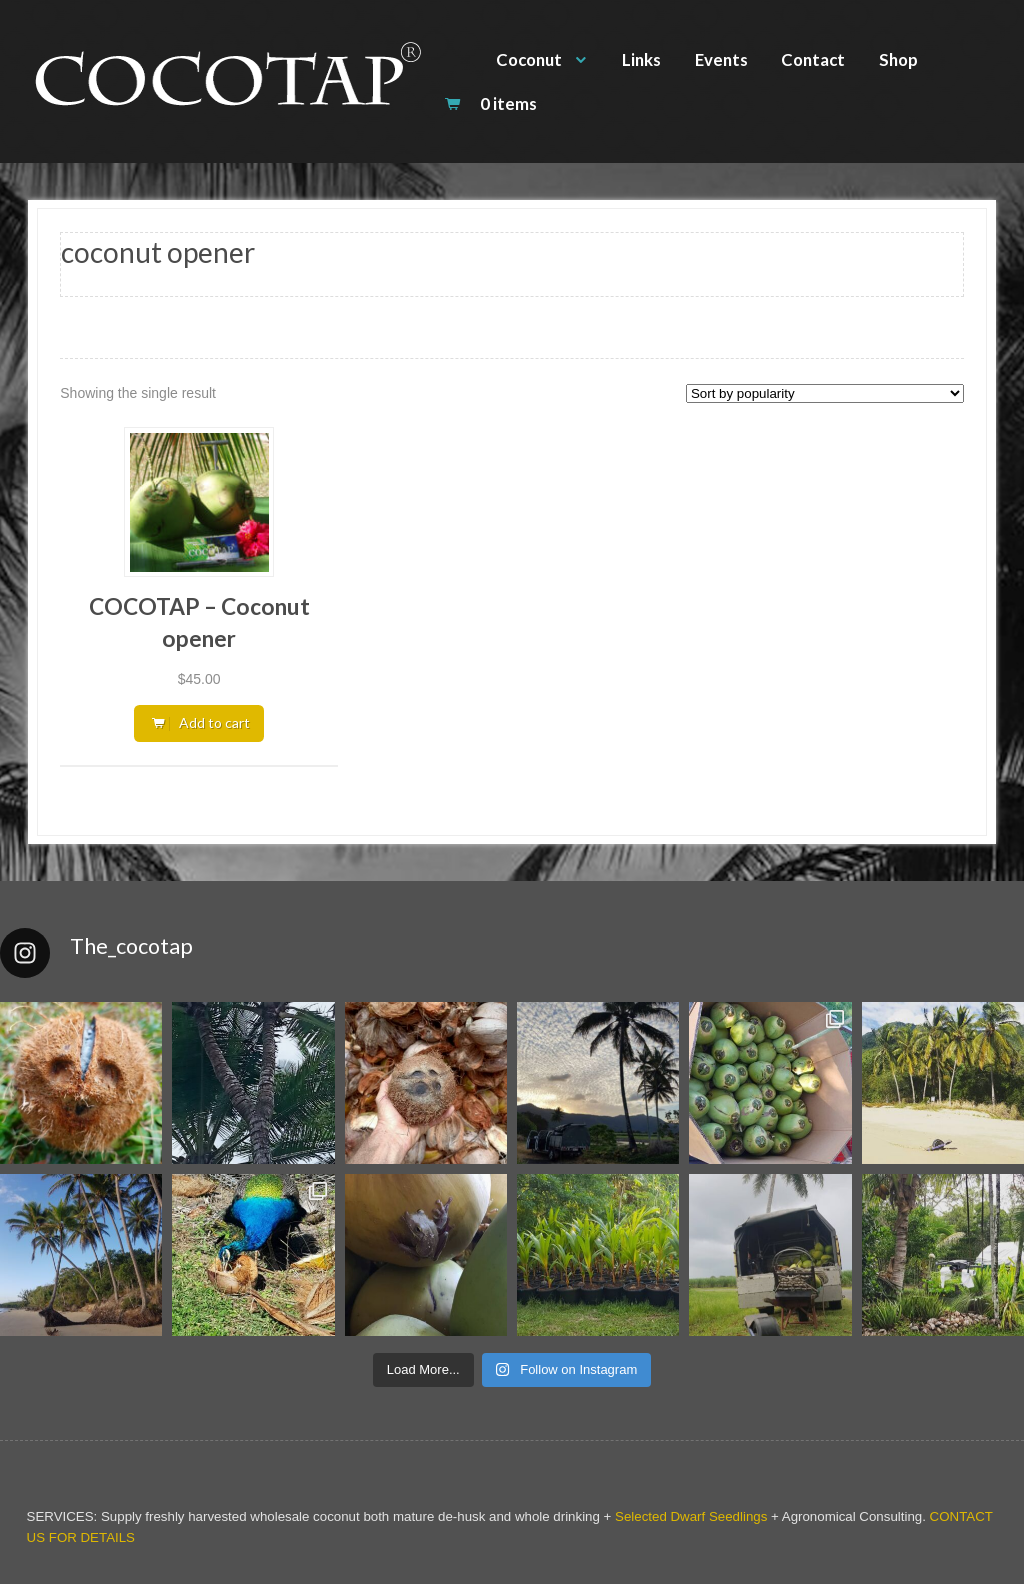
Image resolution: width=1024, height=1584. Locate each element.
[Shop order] (825, 393)
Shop (898, 59)
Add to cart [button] (214, 722)
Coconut (529, 59)
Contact (813, 59)
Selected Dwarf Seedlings (691, 1516)
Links (641, 59)
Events (721, 59)
